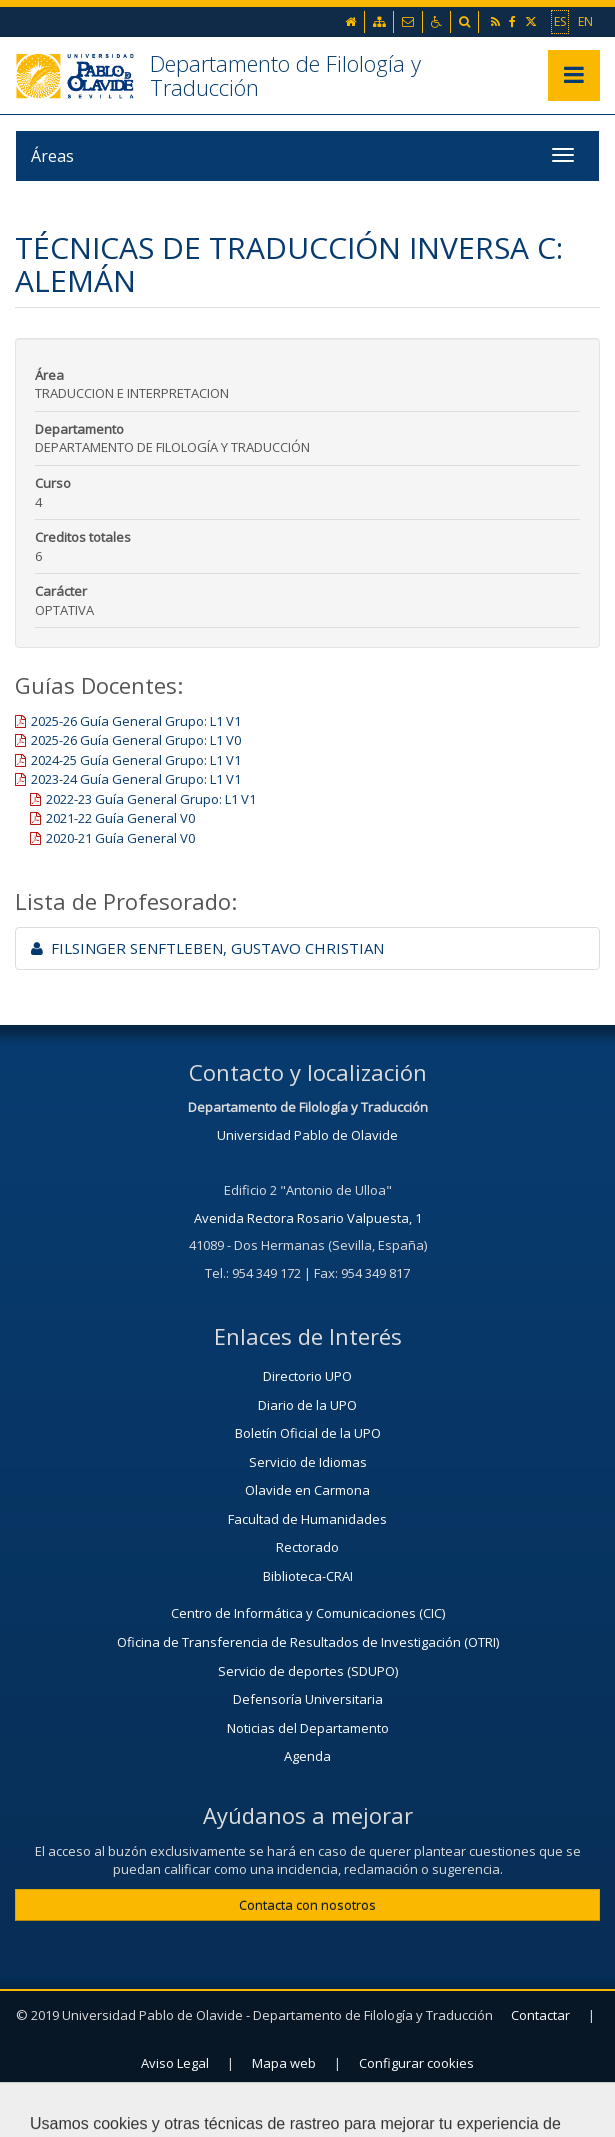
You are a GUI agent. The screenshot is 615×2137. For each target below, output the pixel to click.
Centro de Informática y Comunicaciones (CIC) (308, 1613)
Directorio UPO (307, 1376)
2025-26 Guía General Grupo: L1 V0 (136, 740)
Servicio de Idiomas (308, 1462)
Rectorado (307, 1547)
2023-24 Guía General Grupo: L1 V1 (136, 779)
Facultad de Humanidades (307, 1519)
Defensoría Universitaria (308, 1699)
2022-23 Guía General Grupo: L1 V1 (151, 799)
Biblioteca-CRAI (308, 1576)
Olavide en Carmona (307, 1490)
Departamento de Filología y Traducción (285, 75)
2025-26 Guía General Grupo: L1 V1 (136, 721)
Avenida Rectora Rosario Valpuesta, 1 (308, 1218)
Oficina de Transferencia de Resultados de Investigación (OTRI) (308, 1642)
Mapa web (284, 2063)
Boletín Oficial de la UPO (308, 1433)
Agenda (307, 1756)
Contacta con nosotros (307, 1905)
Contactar (540, 2015)
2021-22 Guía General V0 (120, 818)
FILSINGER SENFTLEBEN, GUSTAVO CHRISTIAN (207, 948)
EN (585, 21)
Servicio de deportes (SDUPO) (308, 1671)
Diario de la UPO (307, 1405)
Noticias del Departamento (308, 1728)
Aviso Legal (175, 2063)
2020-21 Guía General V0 (120, 838)
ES (560, 21)
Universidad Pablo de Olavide (307, 1135)
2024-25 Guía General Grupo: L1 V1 (136, 760)
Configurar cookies (416, 2063)
